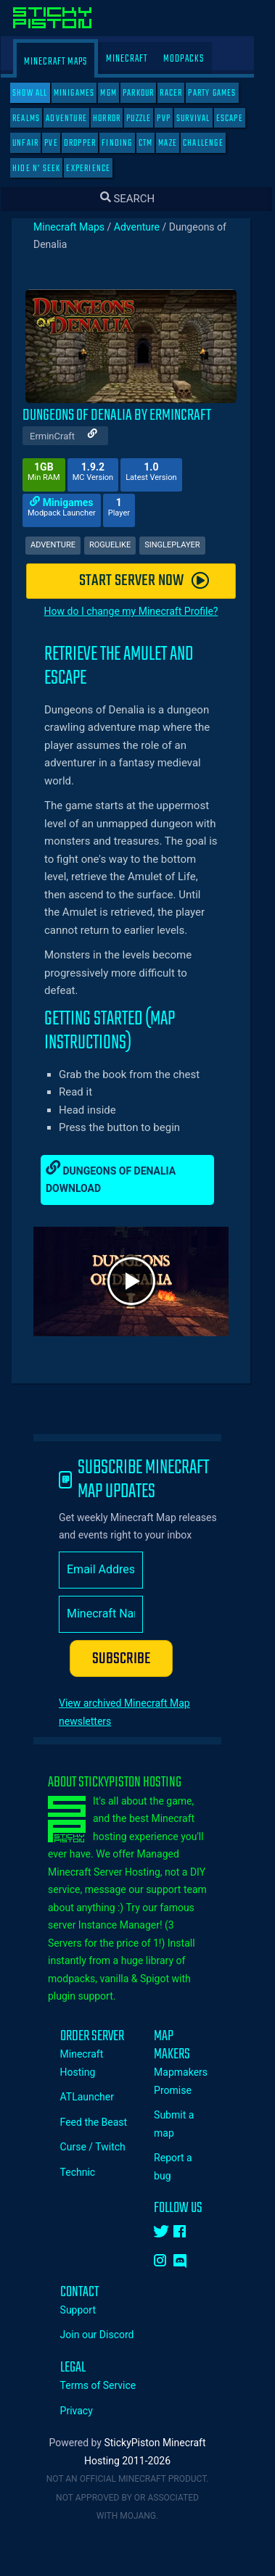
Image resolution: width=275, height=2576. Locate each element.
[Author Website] (102, 435)
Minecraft (136, 59)
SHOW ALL (40, 93)
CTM (156, 143)
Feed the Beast (104, 2122)
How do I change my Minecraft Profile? (141, 611)
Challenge (213, 143)
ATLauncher (97, 2097)
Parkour (148, 93)
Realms (36, 118)
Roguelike (120, 545)
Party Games (222, 93)
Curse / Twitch (103, 2147)
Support (88, 2310)
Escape (239, 118)
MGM (118, 93)
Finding (127, 143)
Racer (181, 93)
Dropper (90, 143)
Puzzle (148, 118)
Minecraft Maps (65, 62)
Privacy (86, 2410)
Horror (117, 118)
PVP (174, 118)
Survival (203, 118)
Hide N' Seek (46, 168)
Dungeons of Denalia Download (121, 1177)
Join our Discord (107, 2334)
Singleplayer (182, 545)
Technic (88, 2172)
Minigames (84, 93)
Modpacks (193, 59)
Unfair (35, 143)
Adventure (76, 118)
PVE (61, 143)
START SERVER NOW (154, 581)
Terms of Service (108, 2385)
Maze (177, 143)
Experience (98, 168)
